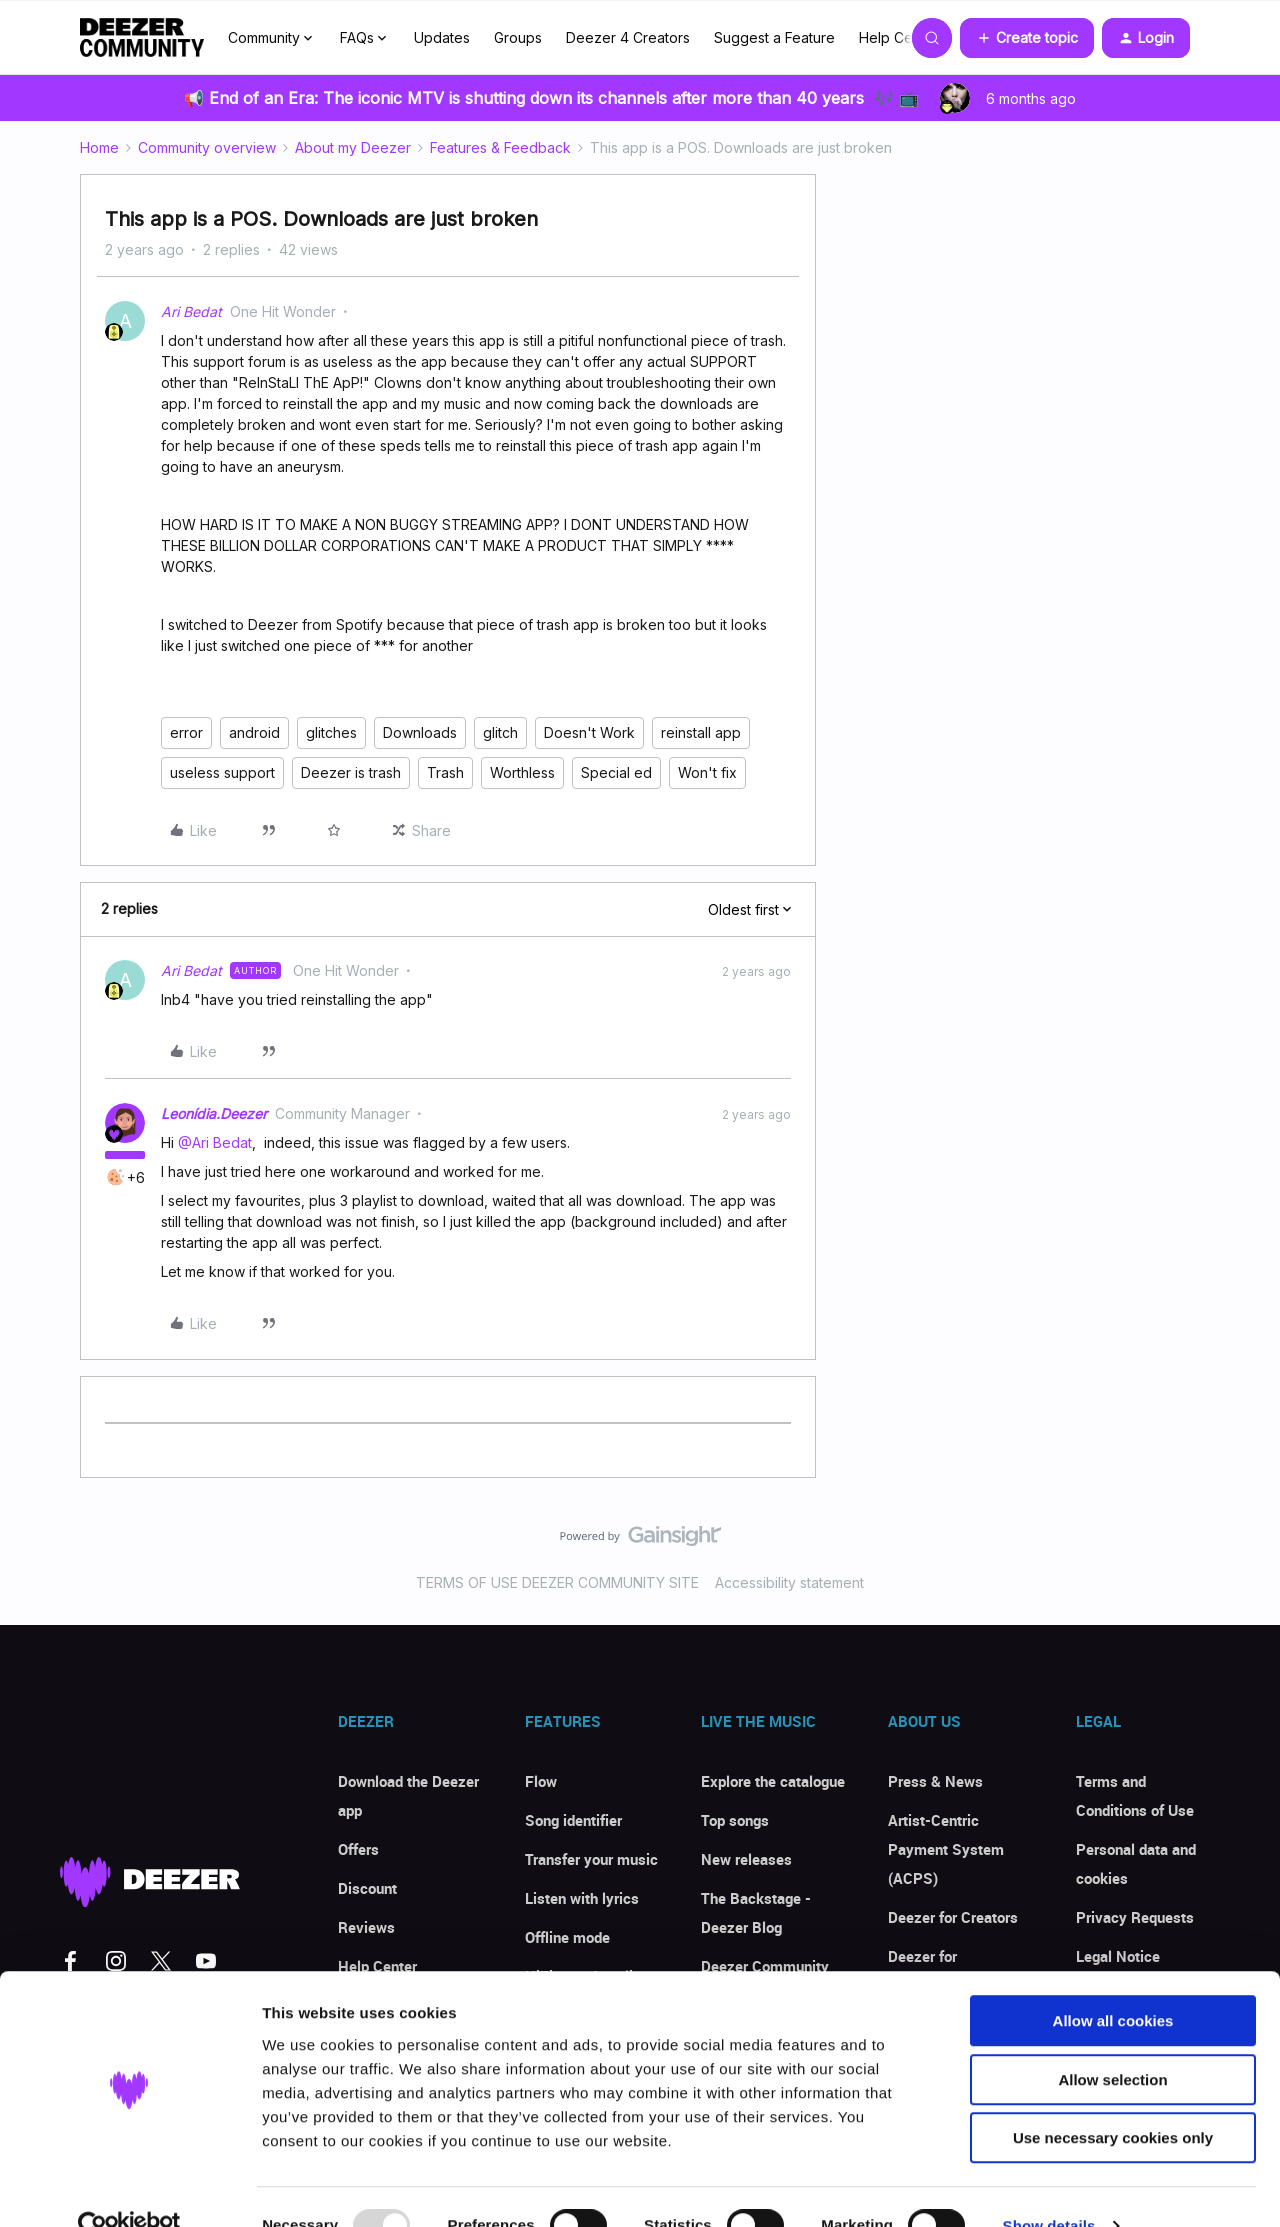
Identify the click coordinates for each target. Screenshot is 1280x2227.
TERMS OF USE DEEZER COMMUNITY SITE (557, 1582)
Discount (367, 1888)
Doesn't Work (589, 732)
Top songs (735, 1820)
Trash (445, 772)
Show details (1049, 2187)
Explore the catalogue (773, 1781)
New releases (746, 1859)
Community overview (207, 147)
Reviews (366, 1927)
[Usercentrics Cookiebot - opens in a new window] (129, 2188)
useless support (222, 772)
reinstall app (701, 732)
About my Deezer (353, 147)
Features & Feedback (500, 147)
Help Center (899, 37)
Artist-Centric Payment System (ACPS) (946, 1849)
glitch (500, 732)
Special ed (616, 772)
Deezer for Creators (953, 1917)
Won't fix (707, 772)
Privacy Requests (1135, 1917)
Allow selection (1112, 2041)
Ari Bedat (191, 311)
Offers (358, 1849)
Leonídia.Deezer (214, 1113)
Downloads (420, 732)
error (186, 732)
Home (99, 147)
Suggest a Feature (774, 37)
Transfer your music (591, 1859)
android (254, 732)
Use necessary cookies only (1113, 2099)
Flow (541, 1781)
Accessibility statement (789, 1582)
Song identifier (573, 1820)
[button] (1027, 38)
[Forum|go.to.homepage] (142, 38)
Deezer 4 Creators (628, 37)
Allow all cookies (1113, 1982)
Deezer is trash (351, 772)
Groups (518, 37)
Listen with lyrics (582, 1898)
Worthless (522, 772)
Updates (442, 37)
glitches (331, 732)
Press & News (935, 1781)
